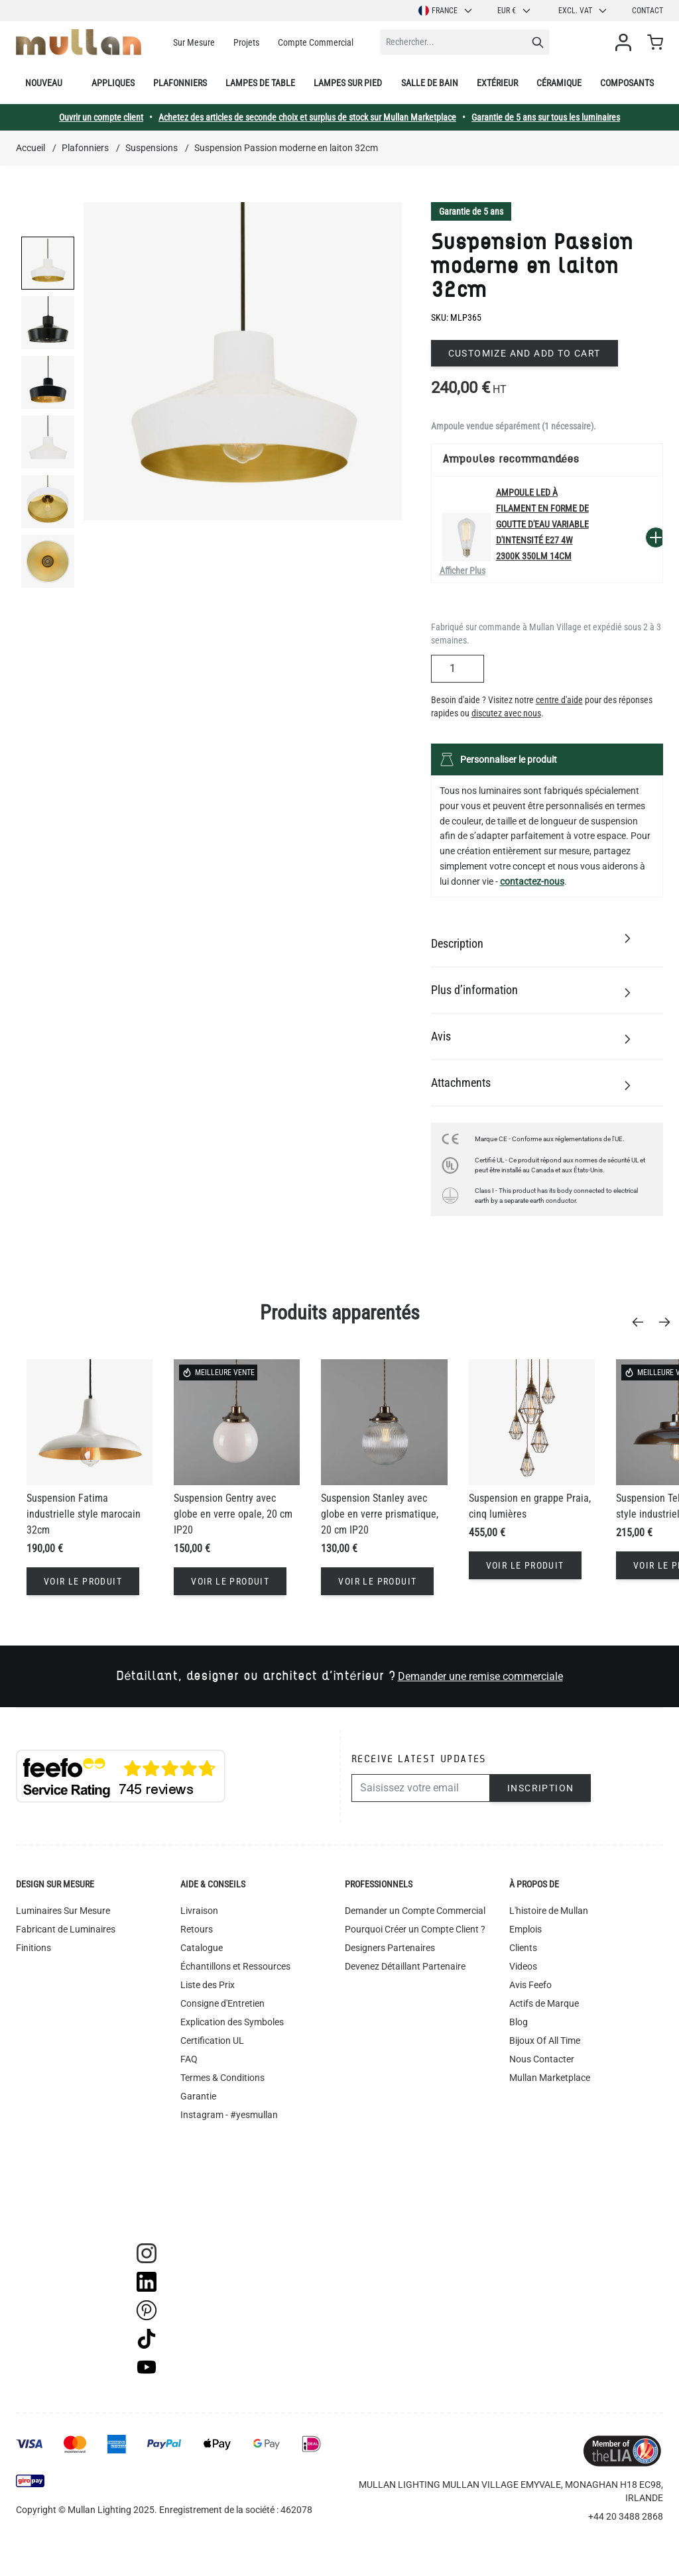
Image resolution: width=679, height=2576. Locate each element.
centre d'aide (559, 700)
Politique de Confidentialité (235, 2133)
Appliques (113, 83)
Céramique (559, 83)
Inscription (540, 1788)
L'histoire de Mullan (548, 1910)
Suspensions (151, 147)
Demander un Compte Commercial (415, 1910)
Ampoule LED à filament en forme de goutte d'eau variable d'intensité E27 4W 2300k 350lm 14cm (542, 524)
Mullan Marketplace (549, 2077)
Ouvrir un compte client (101, 117)
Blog (518, 2022)
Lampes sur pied (348, 83)
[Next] (668, 1322)
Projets (246, 42)
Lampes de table (260, 83)
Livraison (199, 1910)
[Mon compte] (626, 42)
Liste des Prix (207, 1985)
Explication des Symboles (232, 2022)
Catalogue (201, 1947)
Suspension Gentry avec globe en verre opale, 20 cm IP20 (233, 1514)
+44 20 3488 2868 (625, 2516)
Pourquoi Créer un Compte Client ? (415, 1929)
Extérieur (497, 83)
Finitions (33, 1947)
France (445, 10)
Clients (523, 1947)
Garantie (198, 2096)
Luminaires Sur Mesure (63, 1910)
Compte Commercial (315, 42)
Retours (196, 1929)
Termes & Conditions (222, 2077)
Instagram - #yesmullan (229, 2114)
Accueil (30, 147)
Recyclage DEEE (213, 2170)
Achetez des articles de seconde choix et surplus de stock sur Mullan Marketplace (307, 117)
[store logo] (78, 42)
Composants (627, 83)
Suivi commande (214, 2207)
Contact (647, 10)
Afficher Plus (462, 570)
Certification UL (212, 2040)
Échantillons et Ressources (235, 1966)
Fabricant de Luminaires (65, 1929)
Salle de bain (429, 83)
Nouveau (43, 83)
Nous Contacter (541, 2059)
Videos (523, 1966)
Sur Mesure (194, 42)
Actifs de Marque (544, 2003)
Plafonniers (180, 83)
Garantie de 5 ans (471, 211)
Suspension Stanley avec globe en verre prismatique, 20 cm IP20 (379, 1514)
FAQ (189, 2059)
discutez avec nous (506, 713)
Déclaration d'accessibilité (233, 2152)
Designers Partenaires (390, 1947)
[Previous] (641, 1322)
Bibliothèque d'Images (225, 2189)
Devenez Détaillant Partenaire (405, 1966)
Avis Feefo (530, 1985)
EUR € (514, 10)
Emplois (525, 1929)
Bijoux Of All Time (544, 2040)
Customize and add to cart (524, 353)
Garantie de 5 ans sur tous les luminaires (545, 117)
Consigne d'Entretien (222, 2003)
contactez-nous (532, 881)
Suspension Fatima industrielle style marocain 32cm (84, 1514)
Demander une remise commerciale (480, 1676)
